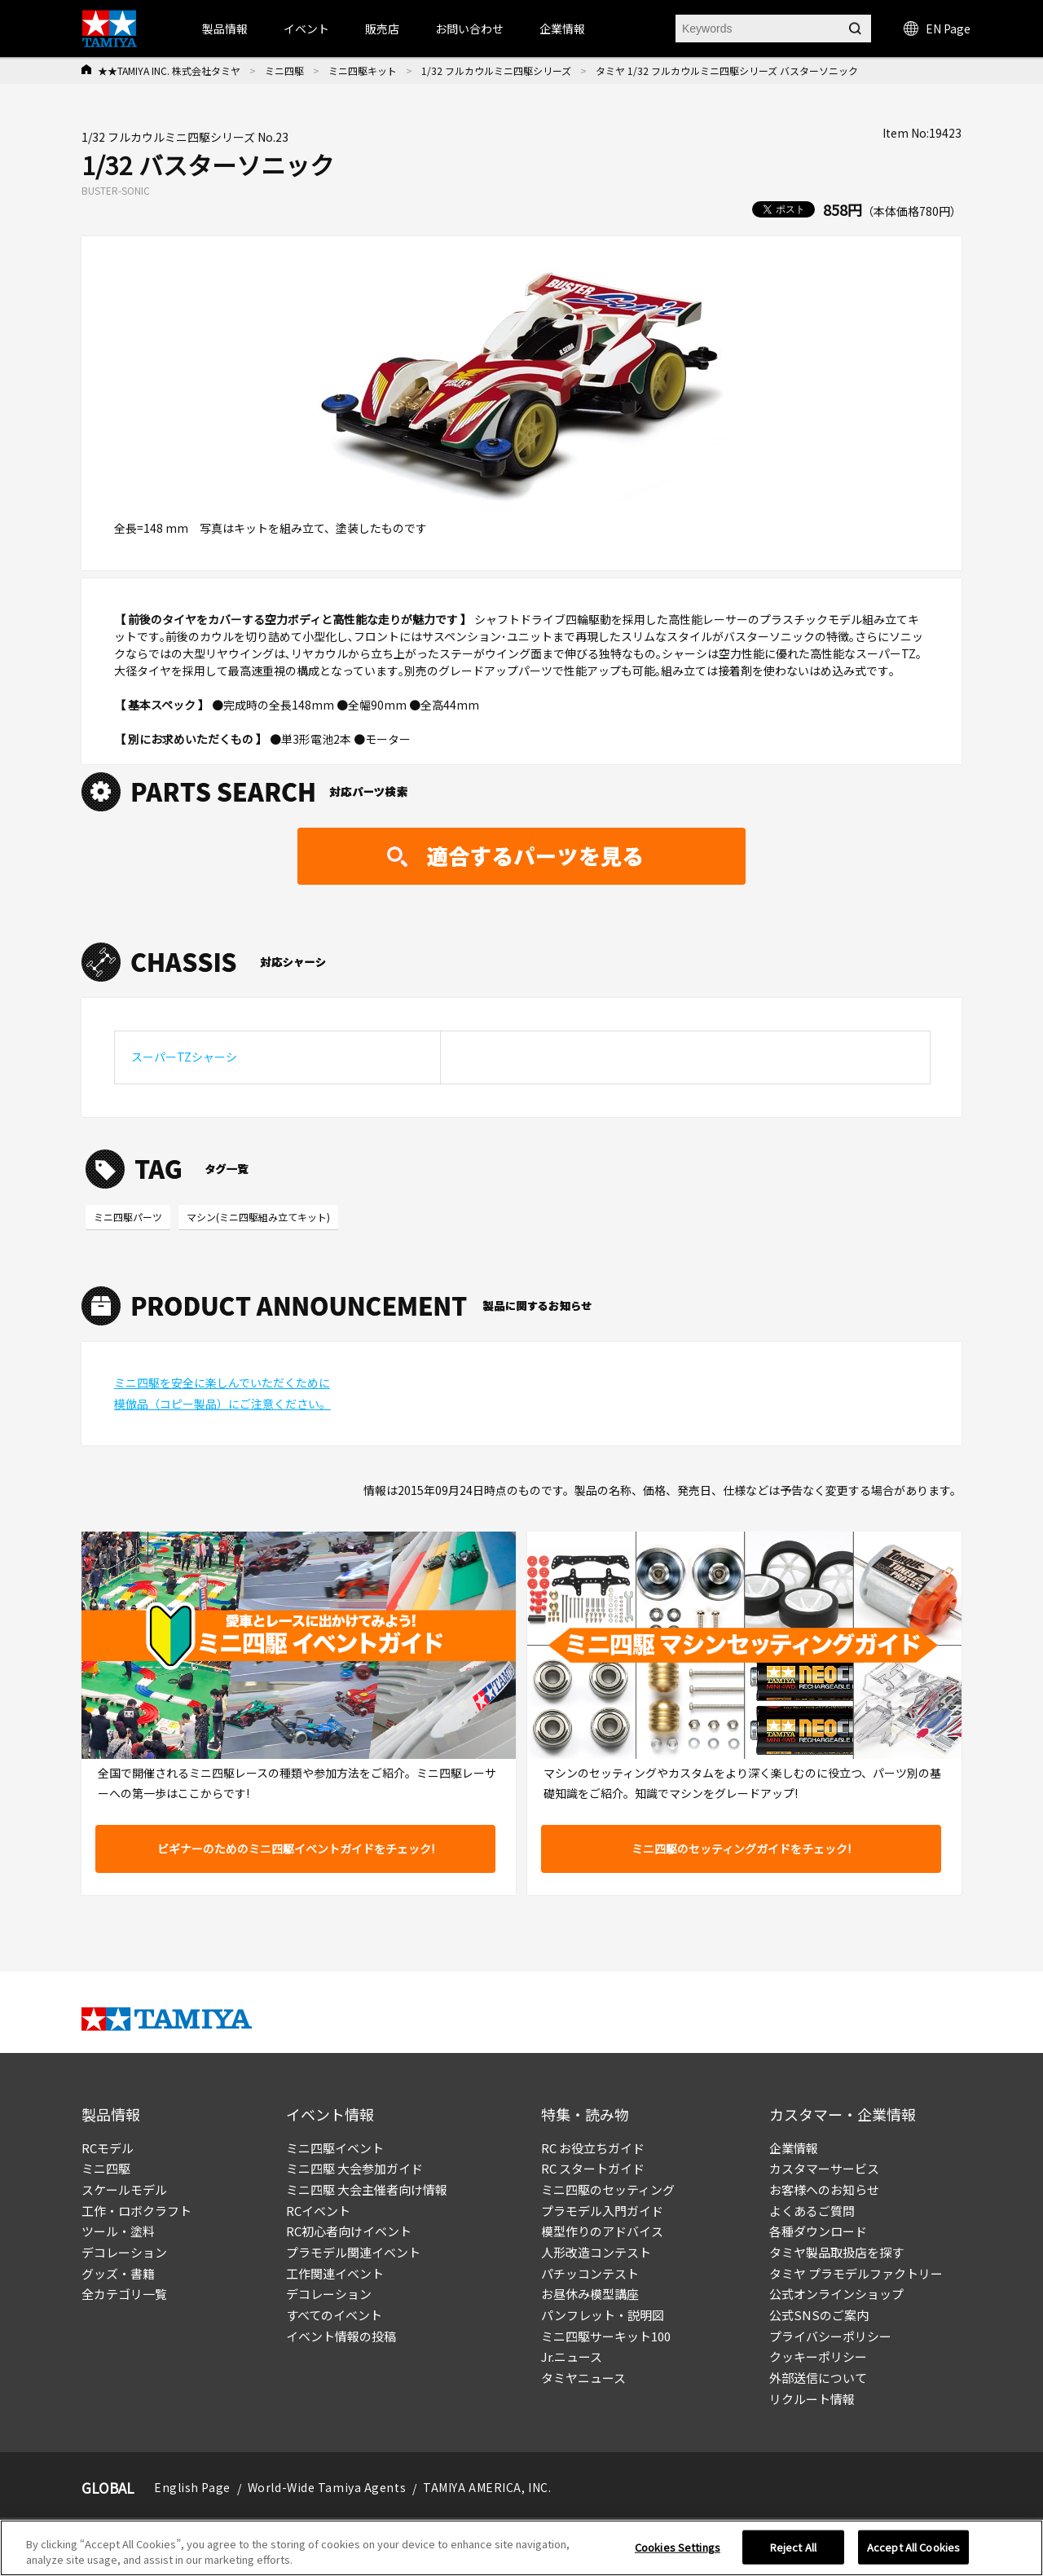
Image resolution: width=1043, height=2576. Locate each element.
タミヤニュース (583, 2377)
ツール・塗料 (118, 2231)
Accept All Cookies (913, 2554)
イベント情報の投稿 (341, 2336)
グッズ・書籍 (118, 2273)
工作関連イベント (335, 2273)
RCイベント (318, 2210)
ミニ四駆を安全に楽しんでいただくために (222, 1382)
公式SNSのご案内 (819, 2314)
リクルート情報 (812, 2398)
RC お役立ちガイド (593, 2147)
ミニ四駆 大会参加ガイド (354, 2168)
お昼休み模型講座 (590, 2293)
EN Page (937, 28)
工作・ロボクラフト (136, 2210)
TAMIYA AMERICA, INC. (487, 2487)
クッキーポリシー (818, 2356)
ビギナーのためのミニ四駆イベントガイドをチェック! (295, 1848)
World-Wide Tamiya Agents (327, 2487)
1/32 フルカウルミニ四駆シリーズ (496, 70)
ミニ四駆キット (362, 70)
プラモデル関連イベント (353, 2252)
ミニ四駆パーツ (128, 1217)
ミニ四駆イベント (335, 2147)
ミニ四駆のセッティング (608, 2189)
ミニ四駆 (284, 70)
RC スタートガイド (593, 2168)
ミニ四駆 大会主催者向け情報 (366, 2189)
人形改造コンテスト (596, 2252)
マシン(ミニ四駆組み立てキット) (258, 1217)
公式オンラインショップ (836, 2293)
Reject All (793, 2554)
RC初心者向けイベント (348, 2231)
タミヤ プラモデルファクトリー (856, 2273)
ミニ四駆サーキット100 (606, 2336)
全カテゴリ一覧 (124, 2293)
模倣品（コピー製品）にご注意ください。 (222, 1404)
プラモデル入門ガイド (602, 2210)
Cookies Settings (677, 2554)
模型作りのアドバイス (602, 2231)
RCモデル (107, 2147)
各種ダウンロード (818, 2231)
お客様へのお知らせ (824, 2189)
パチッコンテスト (590, 2273)
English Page (192, 2487)
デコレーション (124, 2252)
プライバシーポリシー (830, 2336)
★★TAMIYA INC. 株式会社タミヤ (169, 70)
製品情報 (225, 28)
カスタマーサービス (824, 2168)
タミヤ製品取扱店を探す (836, 2252)
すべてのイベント (334, 2314)
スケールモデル (124, 2189)
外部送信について (818, 2377)
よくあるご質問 (812, 2210)
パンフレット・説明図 (602, 2314)
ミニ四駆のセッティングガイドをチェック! (741, 1848)
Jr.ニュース (571, 2356)
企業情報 (793, 2147)
